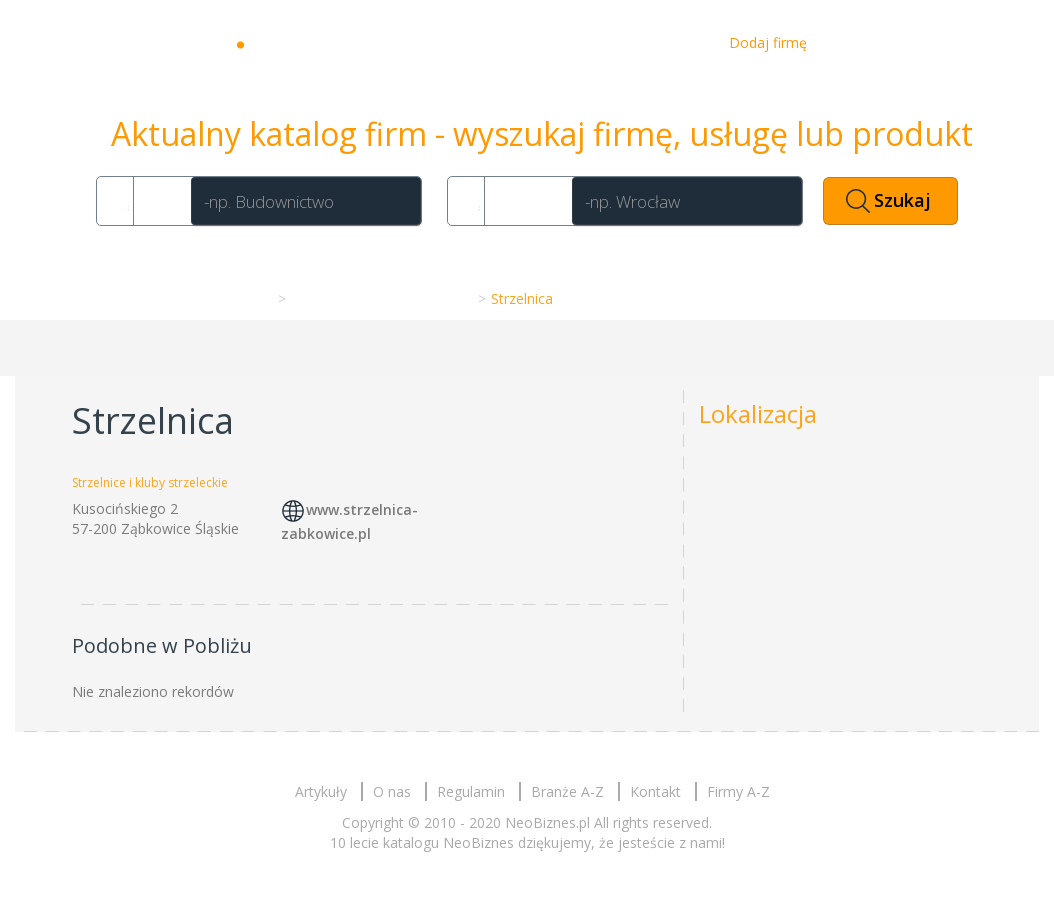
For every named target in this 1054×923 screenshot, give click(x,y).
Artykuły (518, 42)
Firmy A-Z (738, 791)
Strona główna (221, 298)
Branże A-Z (567, 791)
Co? (159, 200)
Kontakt (671, 42)
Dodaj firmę (768, 42)
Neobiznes (314, 43)
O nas (595, 42)
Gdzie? (525, 200)
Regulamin (471, 791)
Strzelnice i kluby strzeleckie (380, 298)
